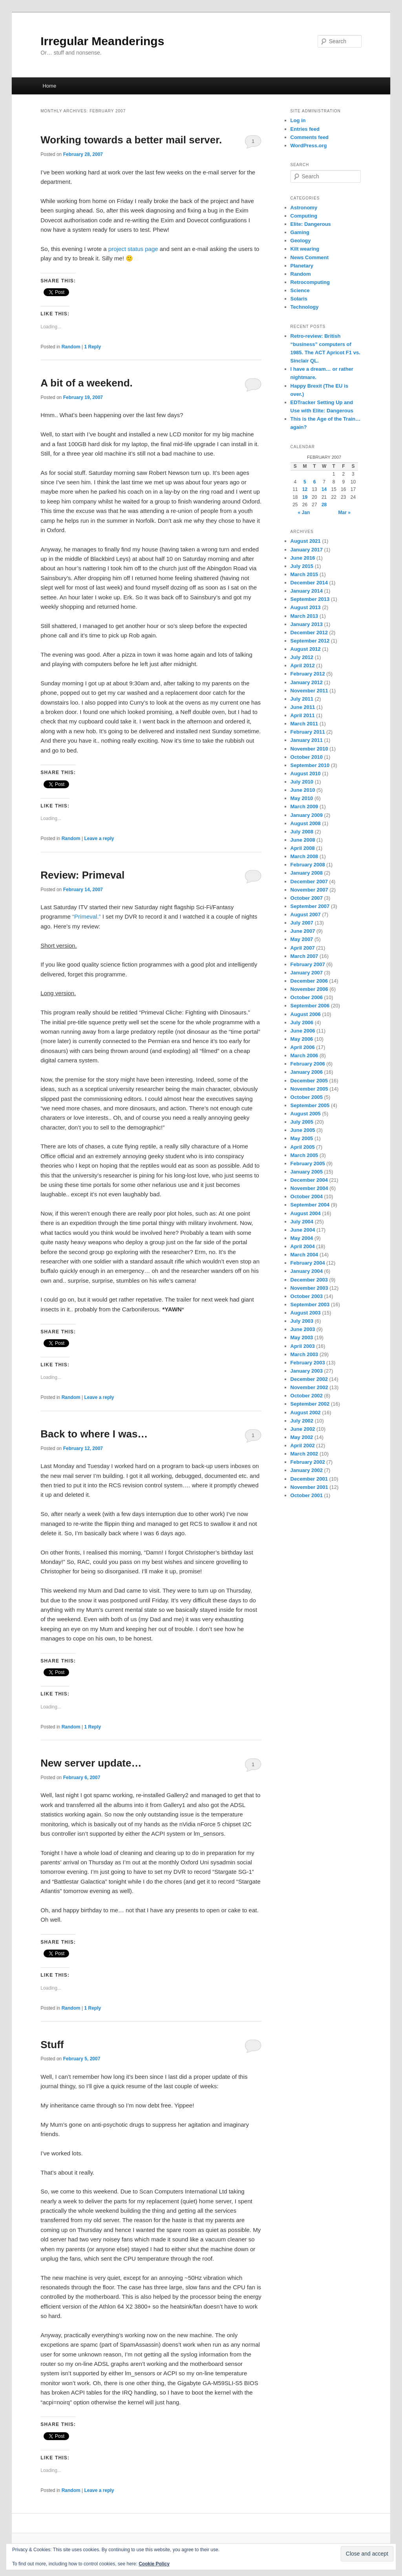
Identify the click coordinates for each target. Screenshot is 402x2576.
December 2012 (309, 632)
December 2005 (309, 1081)
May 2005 (302, 1138)
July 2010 (302, 782)
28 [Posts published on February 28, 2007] (324, 504)
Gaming (300, 232)
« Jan (304, 512)
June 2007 (303, 931)
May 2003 (302, 1337)
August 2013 (306, 607)
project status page (133, 248)
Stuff (52, 2045)
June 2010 (303, 790)
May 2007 (302, 939)
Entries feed (305, 129)
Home (49, 86)
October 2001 (307, 1495)
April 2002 (303, 1445)
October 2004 (307, 1196)
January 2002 (307, 1470)
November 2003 (309, 1288)
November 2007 (309, 890)
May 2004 (302, 1238)
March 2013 (304, 616)
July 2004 (302, 1222)
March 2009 (304, 806)
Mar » (344, 512)
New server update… (90, 1763)
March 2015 (304, 574)
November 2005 (309, 1089)
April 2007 (303, 948)
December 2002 (309, 1379)
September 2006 (310, 1006)
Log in (298, 120)
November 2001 (309, 1487)
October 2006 (307, 997)
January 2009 (307, 815)
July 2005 (302, 1122)
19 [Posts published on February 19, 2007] (304, 497)
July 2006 (302, 1022)
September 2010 (310, 765)
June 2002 (303, 1429)
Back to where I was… (94, 1434)
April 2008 (303, 848)
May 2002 (302, 1437)
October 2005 (307, 1097)
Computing (304, 216)
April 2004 (303, 1246)
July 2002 (302, 1421)
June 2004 (303, 1230)
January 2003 (307, 1371)
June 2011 (303, 707)
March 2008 (304, 856)
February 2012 (308, 674)
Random (71, 347)
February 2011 (308, 732)
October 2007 (307, 898)
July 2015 (302, 566)
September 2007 (310, 906)
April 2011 (303, 715)
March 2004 (304, 1255)
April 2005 (303, 1147)
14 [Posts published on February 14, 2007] (324, 489)
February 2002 (308, 1462)
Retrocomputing (310, 282)
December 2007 (309, 881)
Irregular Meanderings (102, 41)
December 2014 (309, 583)
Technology (305, 307)
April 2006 (303, 1047)
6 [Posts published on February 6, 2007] (314, 482)
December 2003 (309, 1280)
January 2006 (307, 1072)
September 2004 (310, 1205)
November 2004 (309, 1188)
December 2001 (309, 1479)
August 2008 (306, 823)
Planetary (302, 266)
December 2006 (309, 981)
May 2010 (302, 798)
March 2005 (304, 1155)
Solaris (299, 299)
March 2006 (304, 1055)
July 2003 (302, 1321)
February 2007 (308, 964)
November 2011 (309, 691)
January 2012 (307, 682)
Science (300, 290)
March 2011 (304, 724)
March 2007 (304, 956)
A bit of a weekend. (86, 383)
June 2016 (303, 558)
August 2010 (306, 773)
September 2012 (310, 641)
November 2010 (309, 749)
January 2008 (307, 873)
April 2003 (303, 1346)
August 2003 (306, 1313)
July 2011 (302, 699)
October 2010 (307, 757)
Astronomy (304, 208)
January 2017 (307, 550)
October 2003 (307, 1296)
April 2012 (303, 665)
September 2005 (310, 1105)
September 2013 (310, 599)
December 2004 (309, 1180)
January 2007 (307, 973)
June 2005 (303, 1130)
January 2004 (307, 1271)
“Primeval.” (86, 916)
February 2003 (308, 1363)
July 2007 (302, 923)
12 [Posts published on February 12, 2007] (304, 489)
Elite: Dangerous (311, 224)
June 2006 (303, 1031)
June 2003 (303, 1329)
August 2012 (306, 649)
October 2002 (307, 1396)
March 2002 (304, 1454)
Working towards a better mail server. (131, 140)
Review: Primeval (82, 875)
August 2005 (306, 1114)
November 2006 (309, 989)
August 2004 (306, 1213)
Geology (301, 241)
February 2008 (308, 865)
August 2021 (306, 541)
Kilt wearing (305, 249)
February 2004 (308, 1263)
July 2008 (302, 832)
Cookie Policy (154, 2564)
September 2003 (310, 1304)
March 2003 (304, 1354)
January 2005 (307, 1172)
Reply (92, 347)
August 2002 (306, 1412)
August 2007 (306, 914)
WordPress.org (309, 145)
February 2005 (308, 1163)
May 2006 (302, 1039)
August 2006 (306, 1014)
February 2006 (308, 1064)
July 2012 (302, 657)
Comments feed (310, 137)
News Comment (310, 257)
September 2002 (310, 1404)
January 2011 (307, 740)
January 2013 (307, 624)
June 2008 (303, 840)
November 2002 (309, 1387)
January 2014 (307, 591)
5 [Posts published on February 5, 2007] (304, 482)
